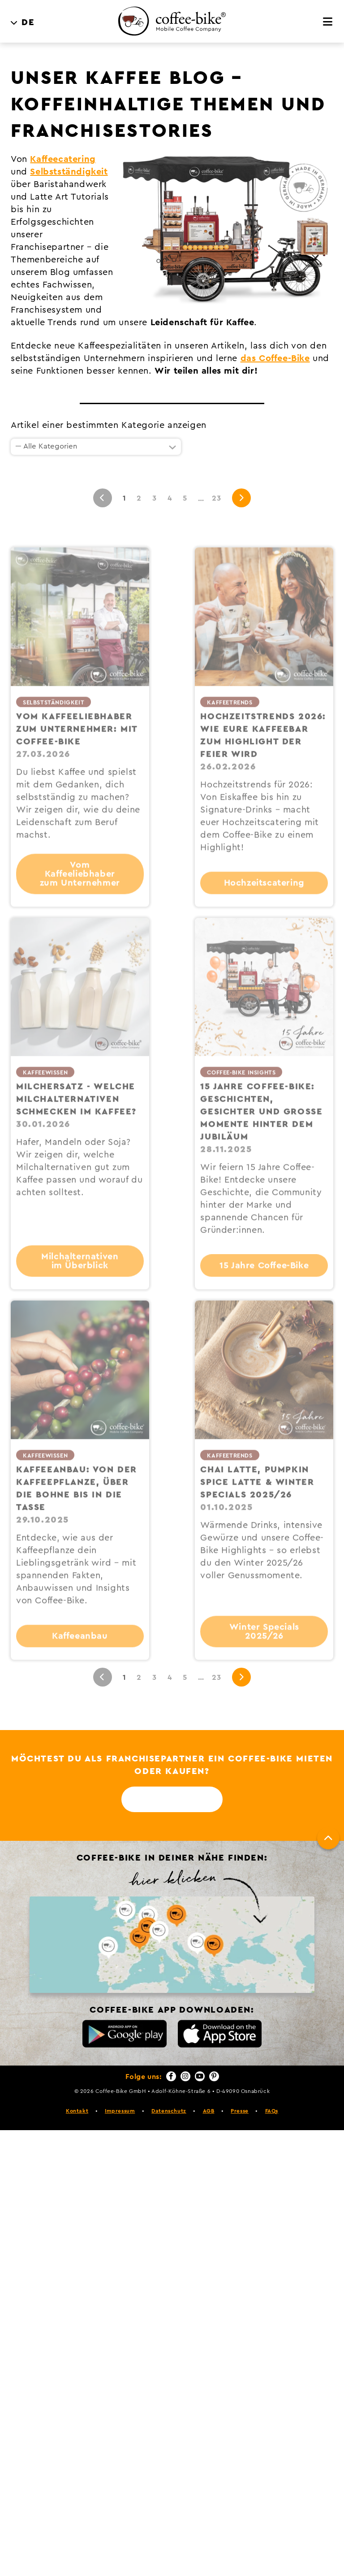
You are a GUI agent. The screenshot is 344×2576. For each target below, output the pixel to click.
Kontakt (77, 2111)
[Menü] (328, 22)
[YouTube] (200, 2076)
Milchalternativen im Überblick (79, 1283)
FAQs (271, 2111)
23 (216, 498)
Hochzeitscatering (264, 904)
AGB (209, 2111)
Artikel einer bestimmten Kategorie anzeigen (108, 425)
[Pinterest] (214, 2076)
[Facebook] (171, 2076)
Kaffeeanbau (80, 1657)
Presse (240, 2111)
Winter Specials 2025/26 (264, 1653)
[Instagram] (185, 2076)
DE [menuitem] (28, 22)
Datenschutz (168, 2111)
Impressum (120, 2111)
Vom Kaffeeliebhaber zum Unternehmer (80, 895)
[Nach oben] (328, 1838)
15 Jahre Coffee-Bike (264, 1287)
